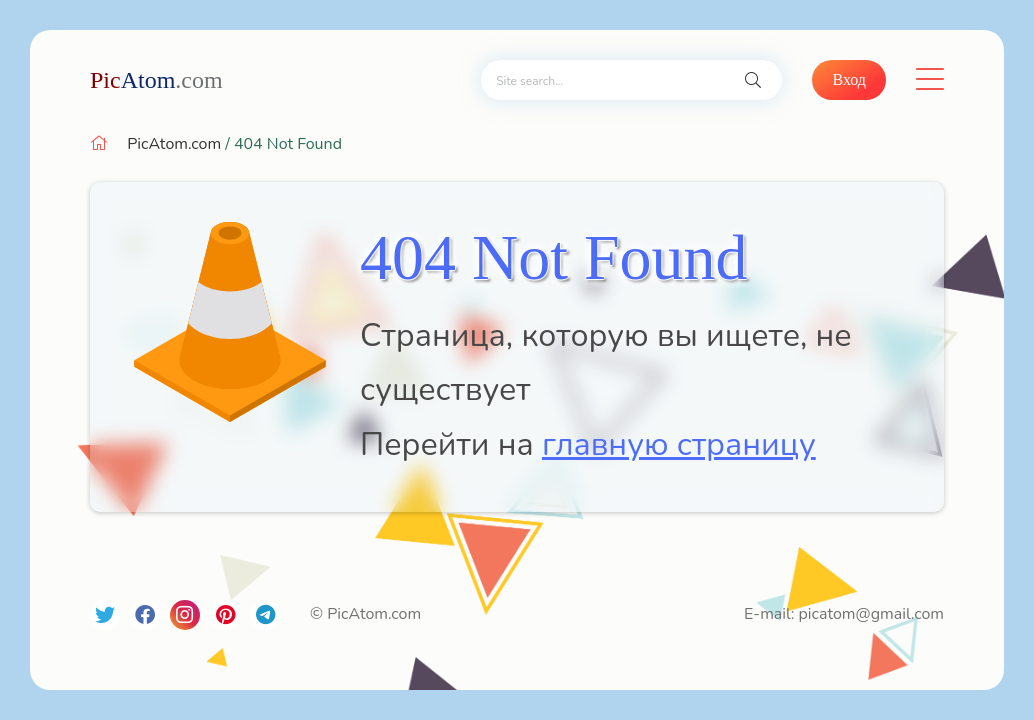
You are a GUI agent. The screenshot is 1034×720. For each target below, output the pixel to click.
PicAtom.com (174, 144)
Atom (156, 80)
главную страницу (679, 444)
